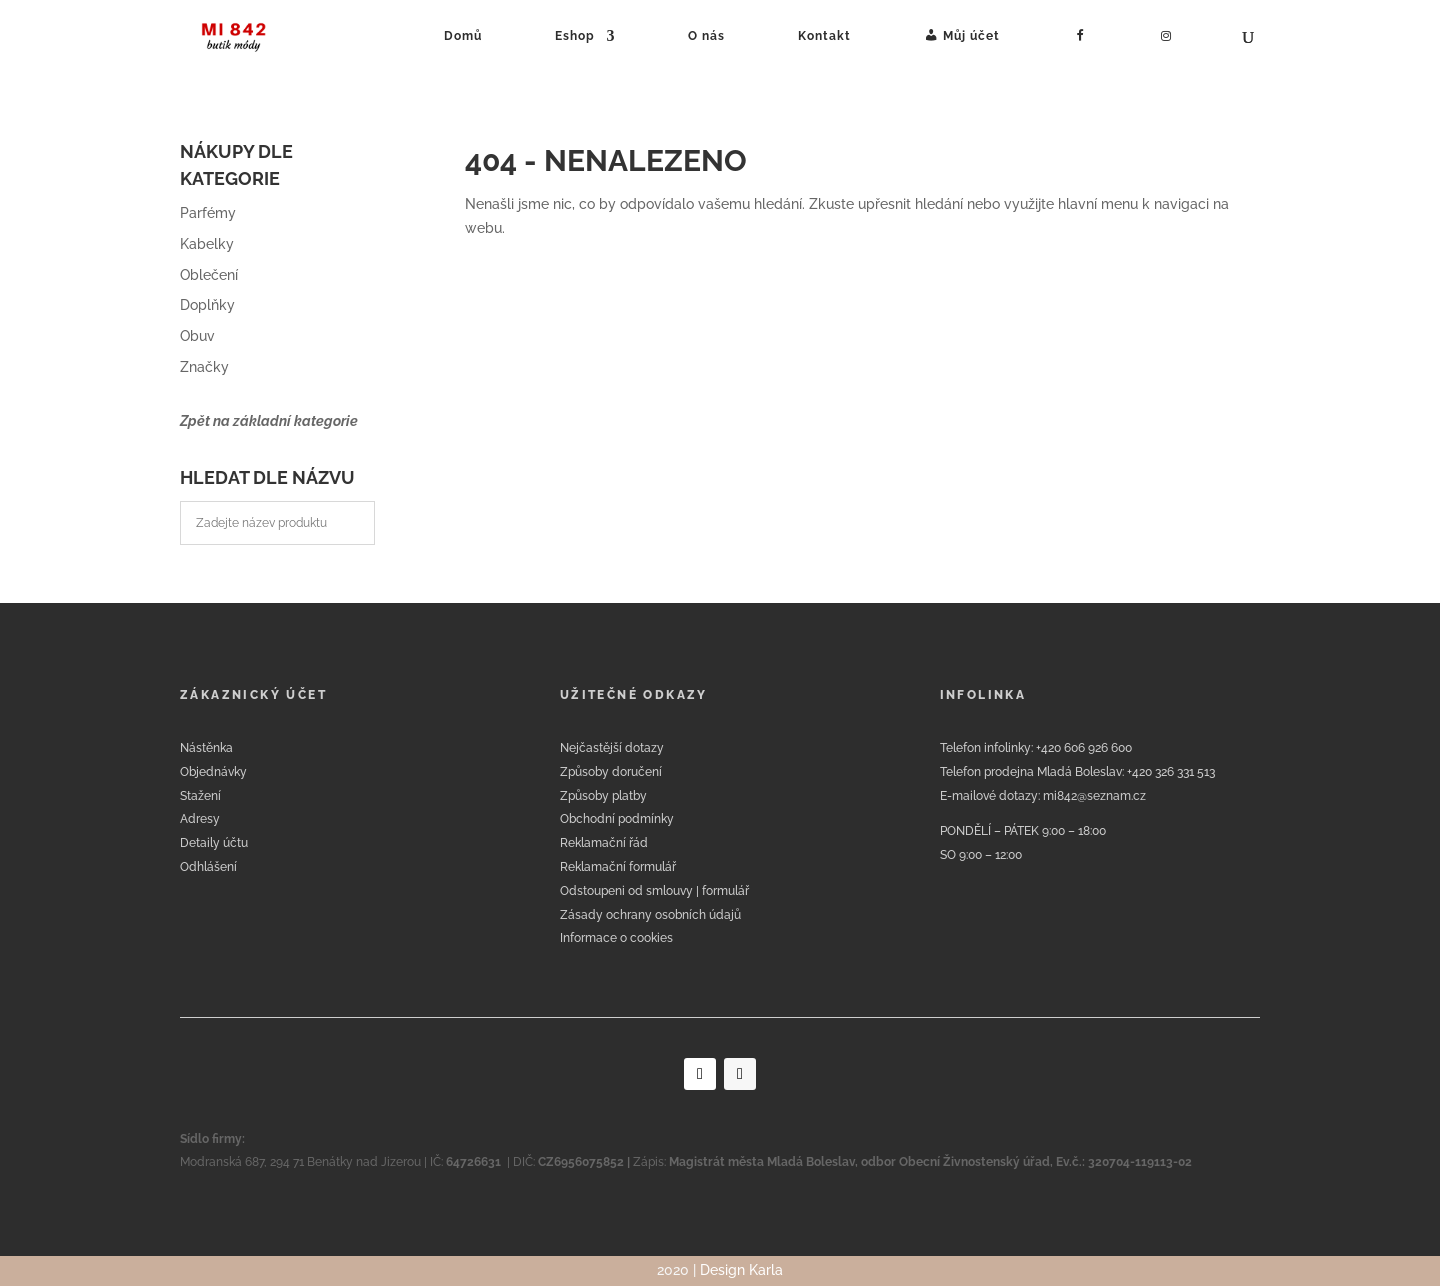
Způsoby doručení (611, 772)
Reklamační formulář (618, 867)
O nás (706, 36)
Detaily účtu (214, 843)
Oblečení (209, 275)
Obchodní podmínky (617, 819)
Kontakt (824, 36)
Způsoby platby (603, 796)
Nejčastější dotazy (612, 748)
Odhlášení (208, 867)
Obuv (197, 336)
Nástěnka (206, 748)
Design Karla (741, 1270)
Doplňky (207, 305)
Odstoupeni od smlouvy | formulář (654, 891)
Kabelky (207, 244)
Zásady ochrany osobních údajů (650, 915)
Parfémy (208, 213)
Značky (204, 367)
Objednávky (213, 772)
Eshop (575, 36)
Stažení (200, 796)
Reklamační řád (604, 843)
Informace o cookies (616, 938)
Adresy (200, 819)
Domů (463, 36)
